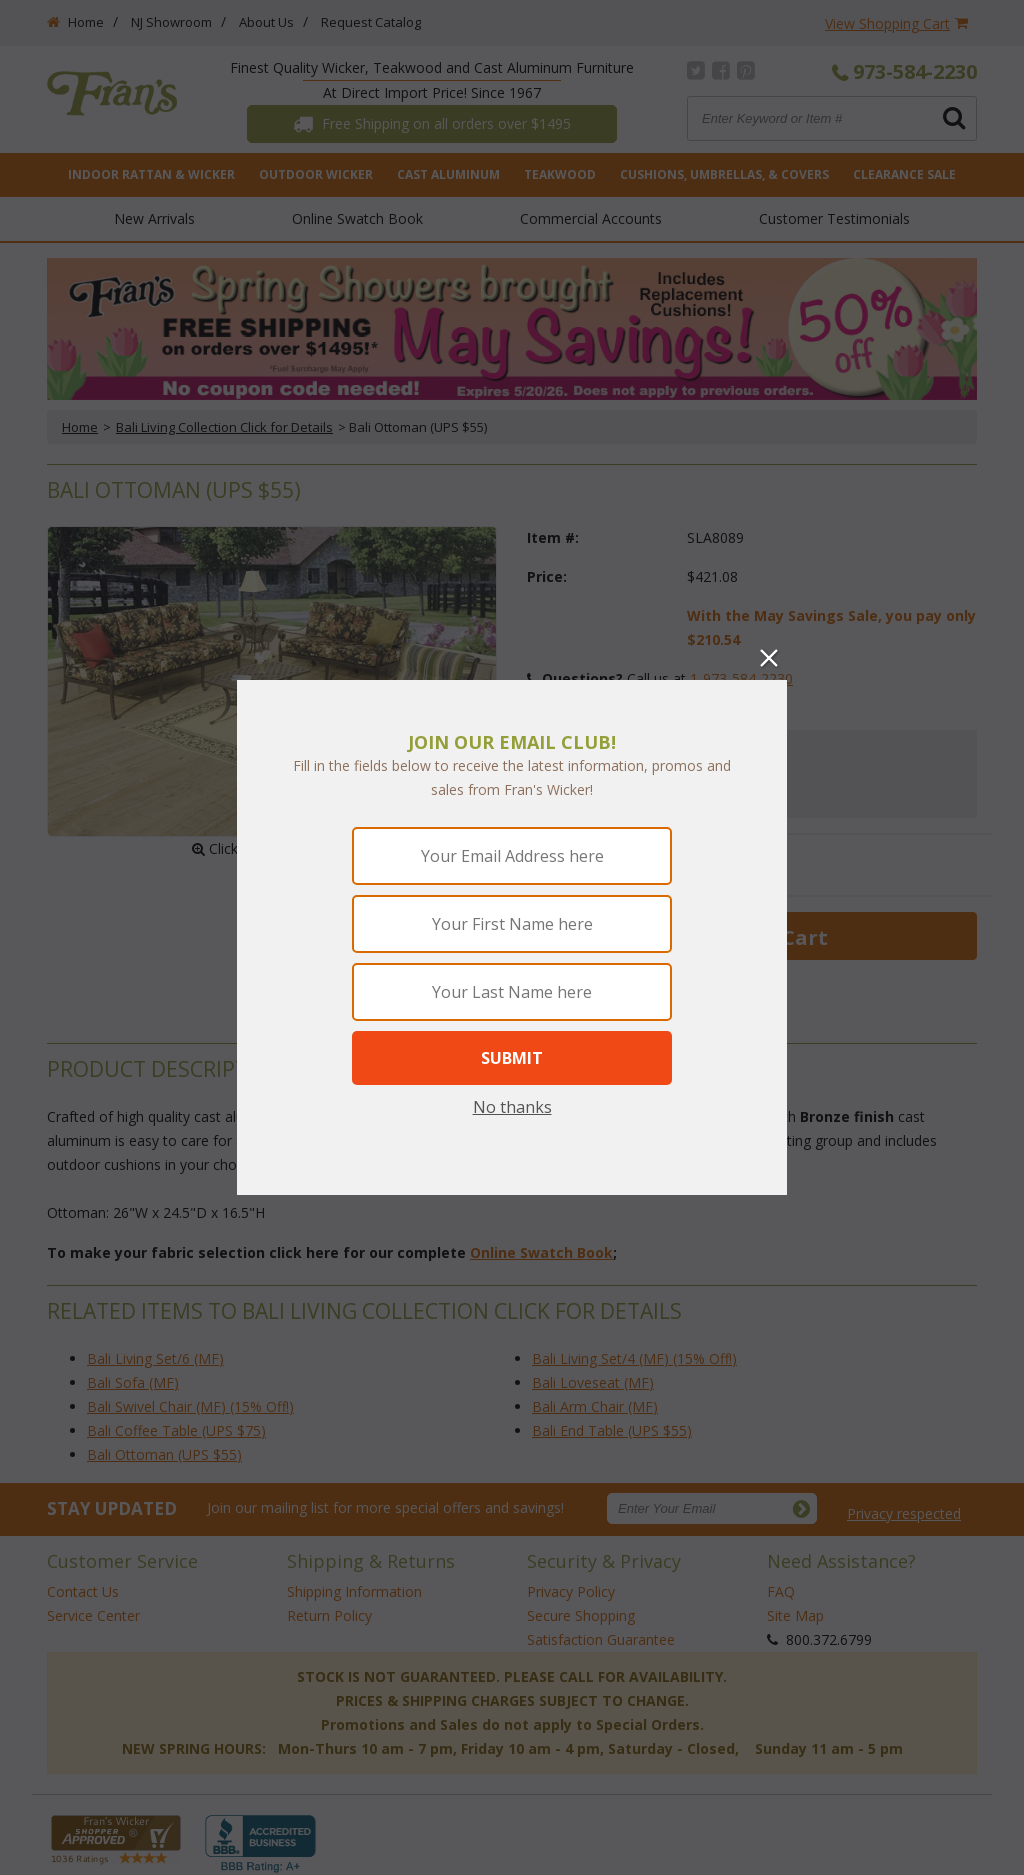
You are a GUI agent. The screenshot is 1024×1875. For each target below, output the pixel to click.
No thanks (512, 1107)
